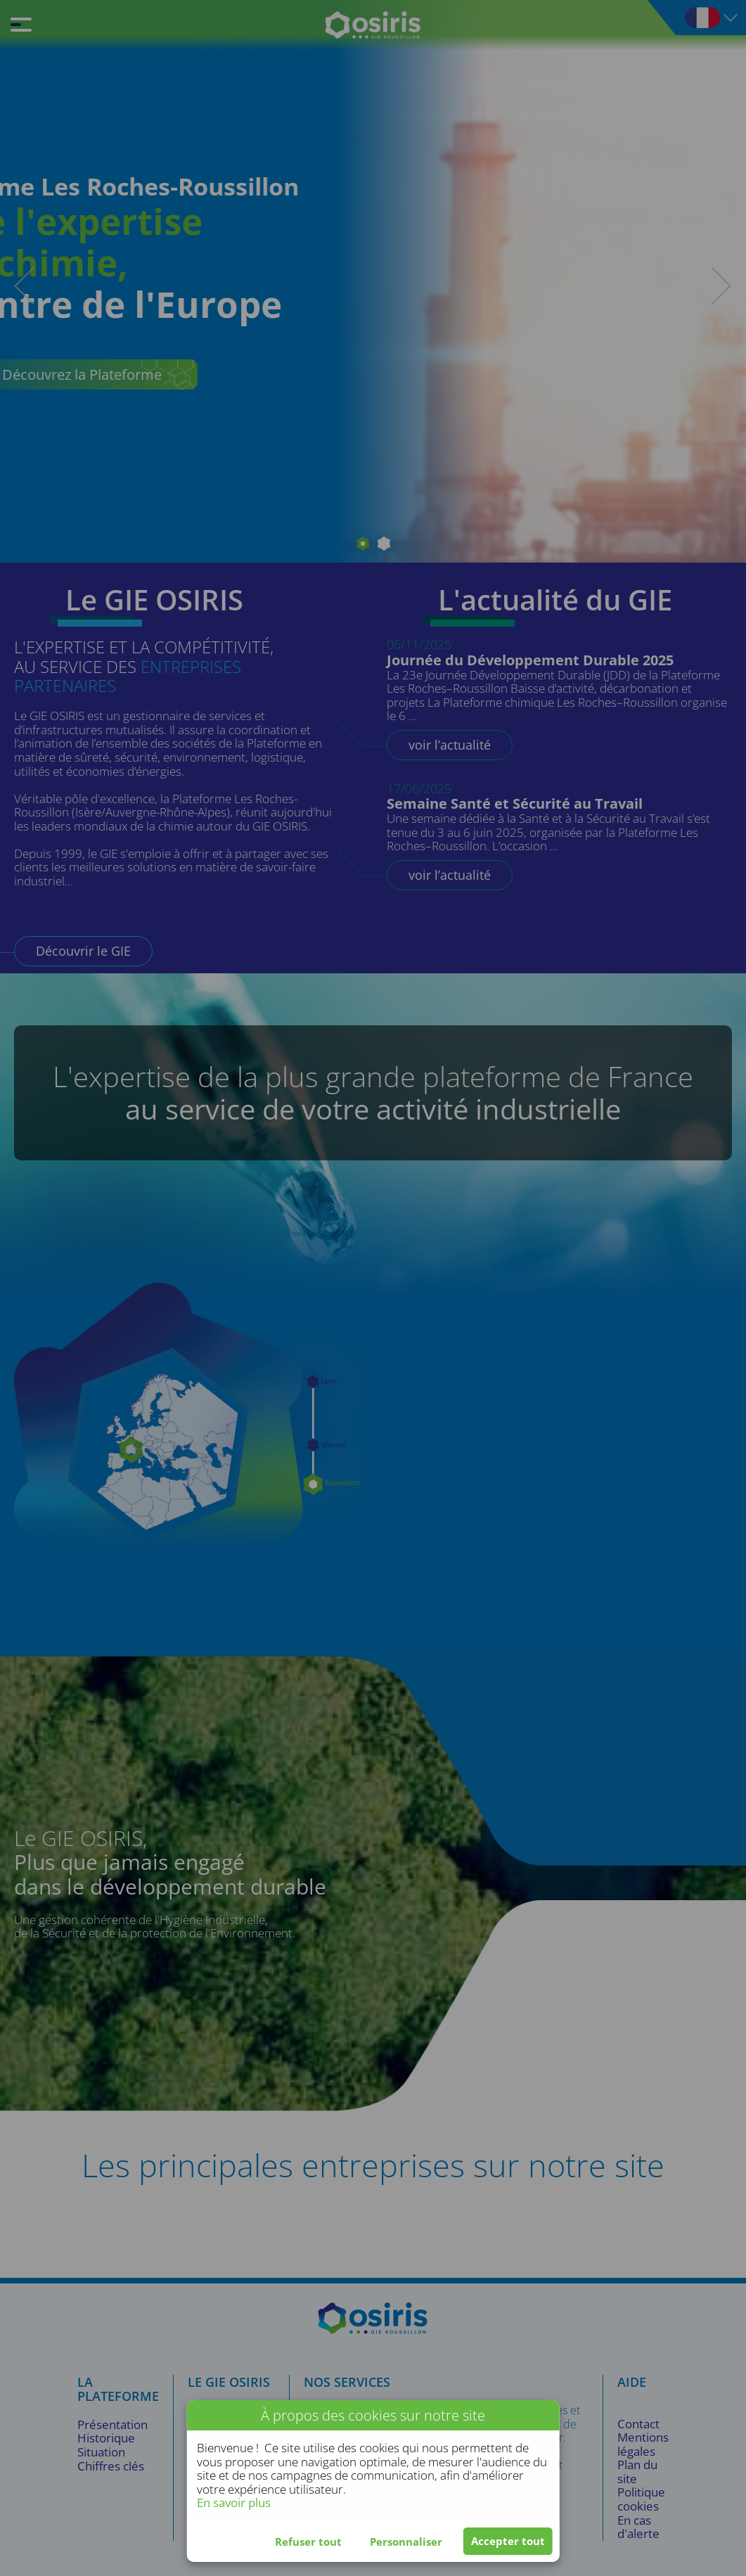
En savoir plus (234, 2502)
